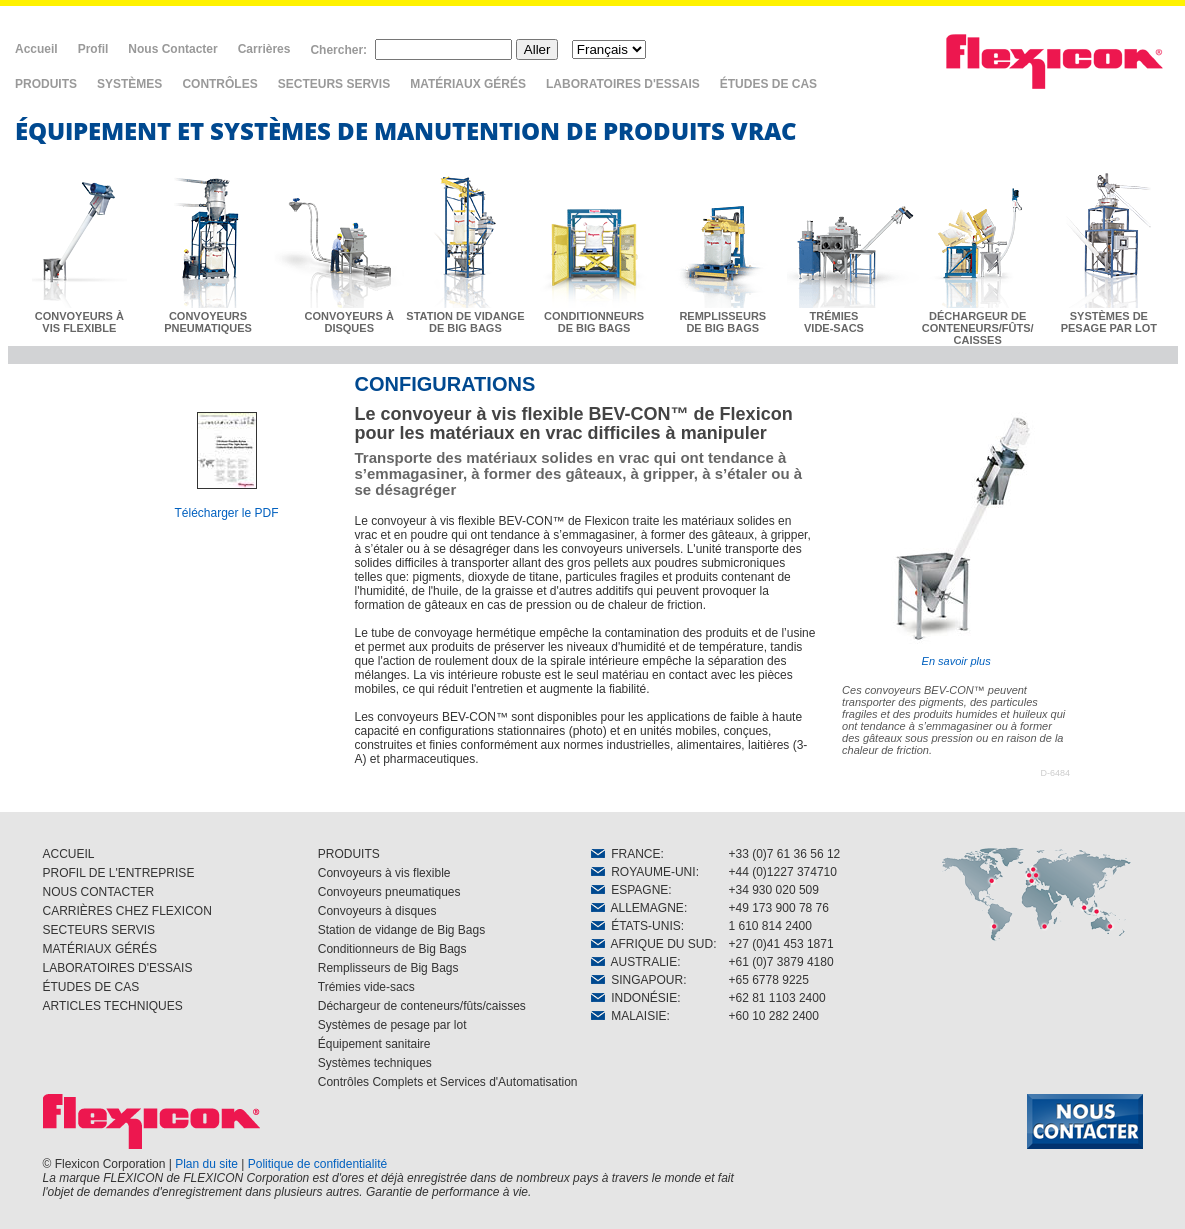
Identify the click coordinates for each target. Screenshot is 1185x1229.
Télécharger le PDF (226, 513)
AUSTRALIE (634, 962)
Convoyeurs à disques (377, 911)
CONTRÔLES (219, 84)
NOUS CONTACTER (99, 892)
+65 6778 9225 (769, 980)
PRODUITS (46, 84)
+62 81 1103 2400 (777, 998)
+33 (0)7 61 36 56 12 (785, 854)
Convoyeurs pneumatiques (389, 892)
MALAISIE (629, 1016)
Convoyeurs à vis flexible (384, 873)
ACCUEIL (69, 854)
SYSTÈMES (129, 84)
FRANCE (626, 854)
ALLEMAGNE (637, 908)
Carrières (264, 49)
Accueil (36, 49)
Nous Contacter (172, 49)
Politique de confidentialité (317, 1164)
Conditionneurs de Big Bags (392, 949)
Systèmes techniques (375, 1063)
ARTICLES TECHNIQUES (113, 1006)
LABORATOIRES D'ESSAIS (623, 84)
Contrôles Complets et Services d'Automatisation (448, 1082)
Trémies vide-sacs (366, 987)
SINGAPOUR (637, 980)
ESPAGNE (630, 890)
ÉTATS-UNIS (636, 926)
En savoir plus (956, 539)
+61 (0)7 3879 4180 (781, 962)
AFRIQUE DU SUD (652, 944)
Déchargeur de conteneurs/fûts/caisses (422, 1006)
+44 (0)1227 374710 (783, 872)
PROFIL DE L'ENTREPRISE (119, 873)
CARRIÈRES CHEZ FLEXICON (127, 911)
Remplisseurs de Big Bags (388, 968)
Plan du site (206, 1164)
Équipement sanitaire (374, 1044)
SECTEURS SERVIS (334, 84)
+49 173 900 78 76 (779, 908)
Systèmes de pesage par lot (392, 1025)
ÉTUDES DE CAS (768, 84)
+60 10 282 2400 (774, 1016)
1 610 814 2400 (770, 926)
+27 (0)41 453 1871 (781, 944)
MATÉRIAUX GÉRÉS (468, 84)
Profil (93, 49)
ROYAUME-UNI (643, 872)
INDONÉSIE (634, 998)
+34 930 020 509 (774, 890)
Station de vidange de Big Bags (401, 930)
